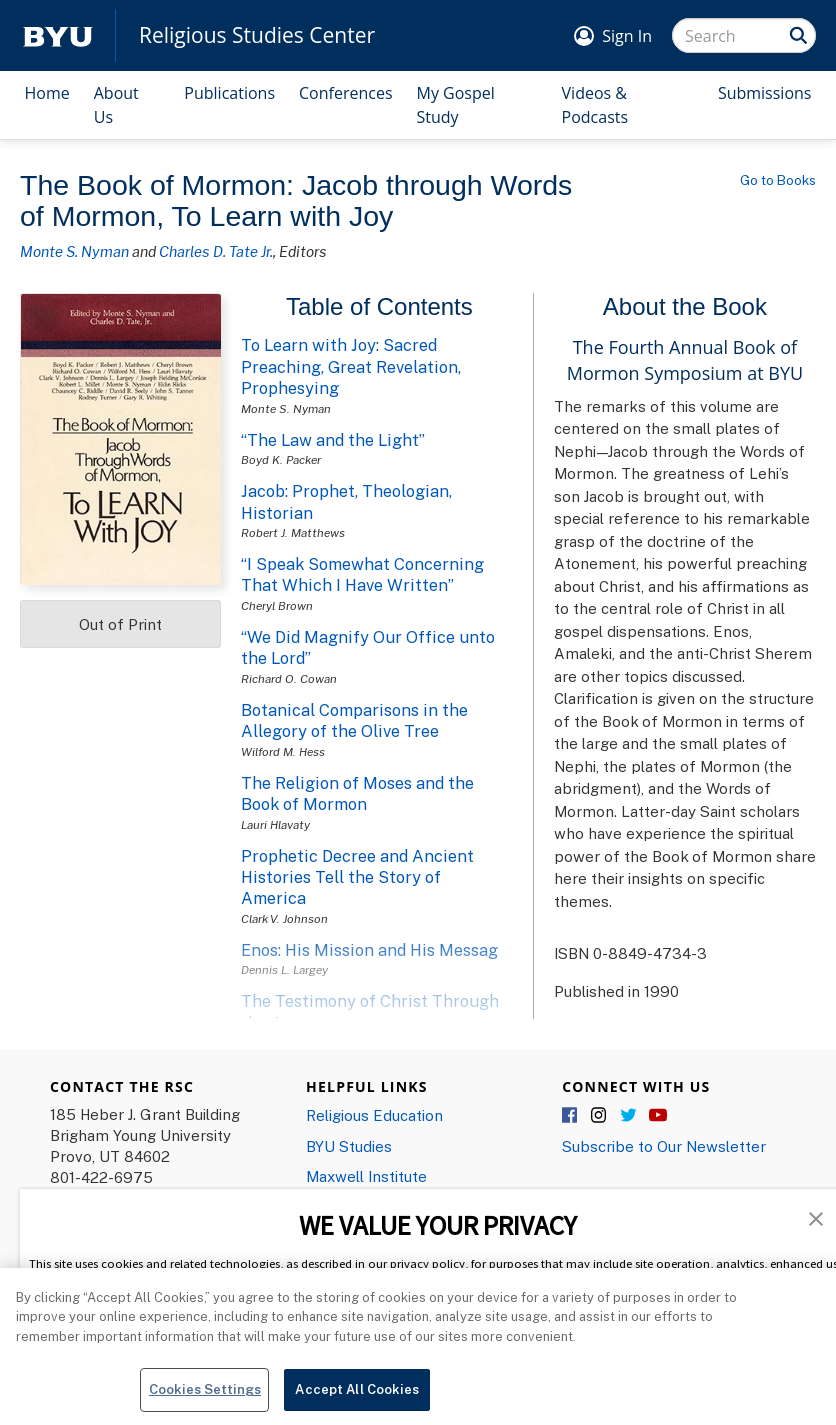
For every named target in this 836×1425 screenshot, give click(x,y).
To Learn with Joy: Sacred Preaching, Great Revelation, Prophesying (351, 366)
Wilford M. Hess (283, 751)
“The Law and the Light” (333, 440)
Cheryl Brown (277, 605)
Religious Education (374, 1115)
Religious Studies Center (257, 35)
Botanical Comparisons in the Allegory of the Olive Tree (354, 720)
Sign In (627, 36)
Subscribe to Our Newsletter (664, 1146)
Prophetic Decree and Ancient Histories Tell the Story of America (357, 877)
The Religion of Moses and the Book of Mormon (357, 793)
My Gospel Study (456, 105)
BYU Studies (349, 1146)
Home (47, 93)
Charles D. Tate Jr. (216, 251)
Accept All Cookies (356, 1399)
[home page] (58, 35)
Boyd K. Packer (281, 459)
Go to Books (778, 180)
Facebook (571, 1116)
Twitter (629, 1116)
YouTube (658, 1116)
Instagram (600, 1116)
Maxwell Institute (366, 1176)
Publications (229, 93)
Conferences (346, 93)
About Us (116, 105)
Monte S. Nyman (74, 251)
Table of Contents (379, 306)
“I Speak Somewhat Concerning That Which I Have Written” (362, 574)
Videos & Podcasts (595, 105)
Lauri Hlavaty (275, 824)
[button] (816, 1217)
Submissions (765, 93)
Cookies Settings (205, 1399)
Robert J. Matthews (293, 532)
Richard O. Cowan (289, 678)
